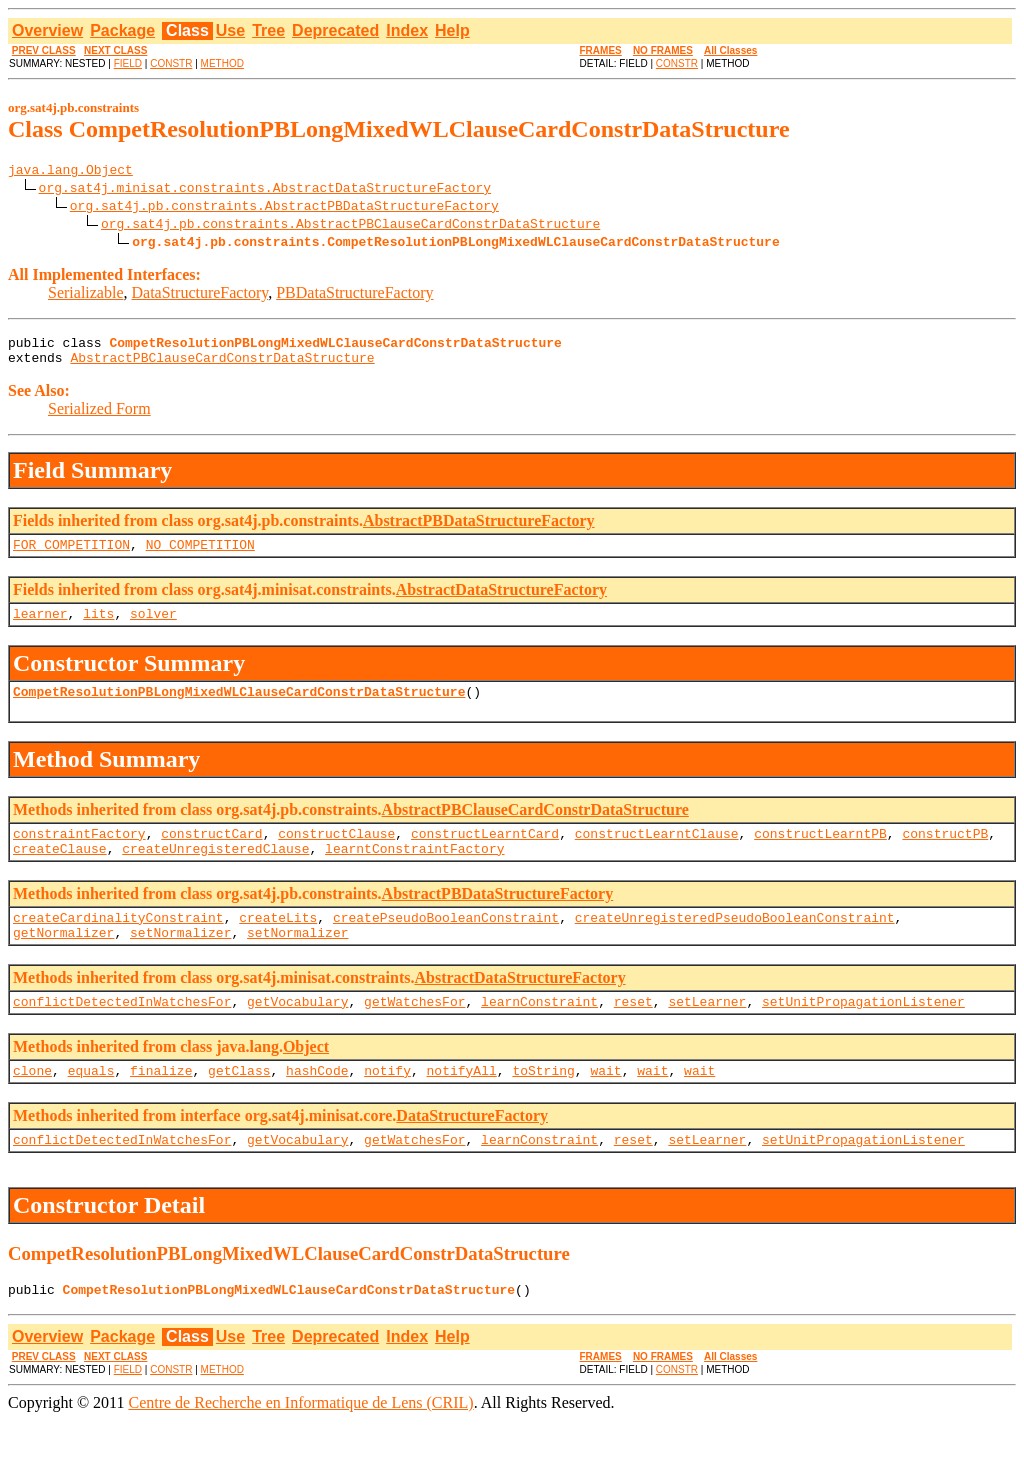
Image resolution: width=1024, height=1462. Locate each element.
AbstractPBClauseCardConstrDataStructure (222, 366)
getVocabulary (297, 1034)
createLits (278, 944)
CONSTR (171, 63)
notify (387, 1106)
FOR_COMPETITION (71, 556)
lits (98, 628)
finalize (161, 1106)
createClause (60, 872)
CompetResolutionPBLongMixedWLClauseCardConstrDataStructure (239, 709)
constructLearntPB (820, 854)
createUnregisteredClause (215, 872)
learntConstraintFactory (414, 872)
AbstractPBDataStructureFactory (479, 529)
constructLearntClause (657, 854)
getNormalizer (63, 962)
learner (40, 628)
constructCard (211, 854)
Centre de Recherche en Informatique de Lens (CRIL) (300, 1444)
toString (543, 1106)
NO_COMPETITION (200, 556)
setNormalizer (180, 962)
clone (32, 1106)
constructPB (945, 854)
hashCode (317, 1106)
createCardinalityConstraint (118, 944)
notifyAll (462, 1106)
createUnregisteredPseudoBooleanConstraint (735, 944)
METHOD (222, 63)
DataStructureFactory (200, 295)
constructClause (336, 854)
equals (91, 1106)
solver (153, 628)
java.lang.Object (70, 172)
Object (306, 1079)
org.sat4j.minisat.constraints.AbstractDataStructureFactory (265, 190)
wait (605, 1106)
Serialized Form (99, 417)
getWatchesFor (414, 1034)
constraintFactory (79, 854)
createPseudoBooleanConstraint (446, 944)
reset (633, 1034)
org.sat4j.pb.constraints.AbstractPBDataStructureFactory (284, 208)
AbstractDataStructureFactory (501, 601)
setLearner (707, 1034)
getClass (239, 1106)
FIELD (128, 63)
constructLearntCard (485, 854)
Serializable (86, 295)
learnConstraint (539, 1034)
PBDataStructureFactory (354, 295)
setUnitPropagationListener (863, 1034)
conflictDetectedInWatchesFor (122, 1034)
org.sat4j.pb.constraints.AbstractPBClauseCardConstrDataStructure (350, 226)
